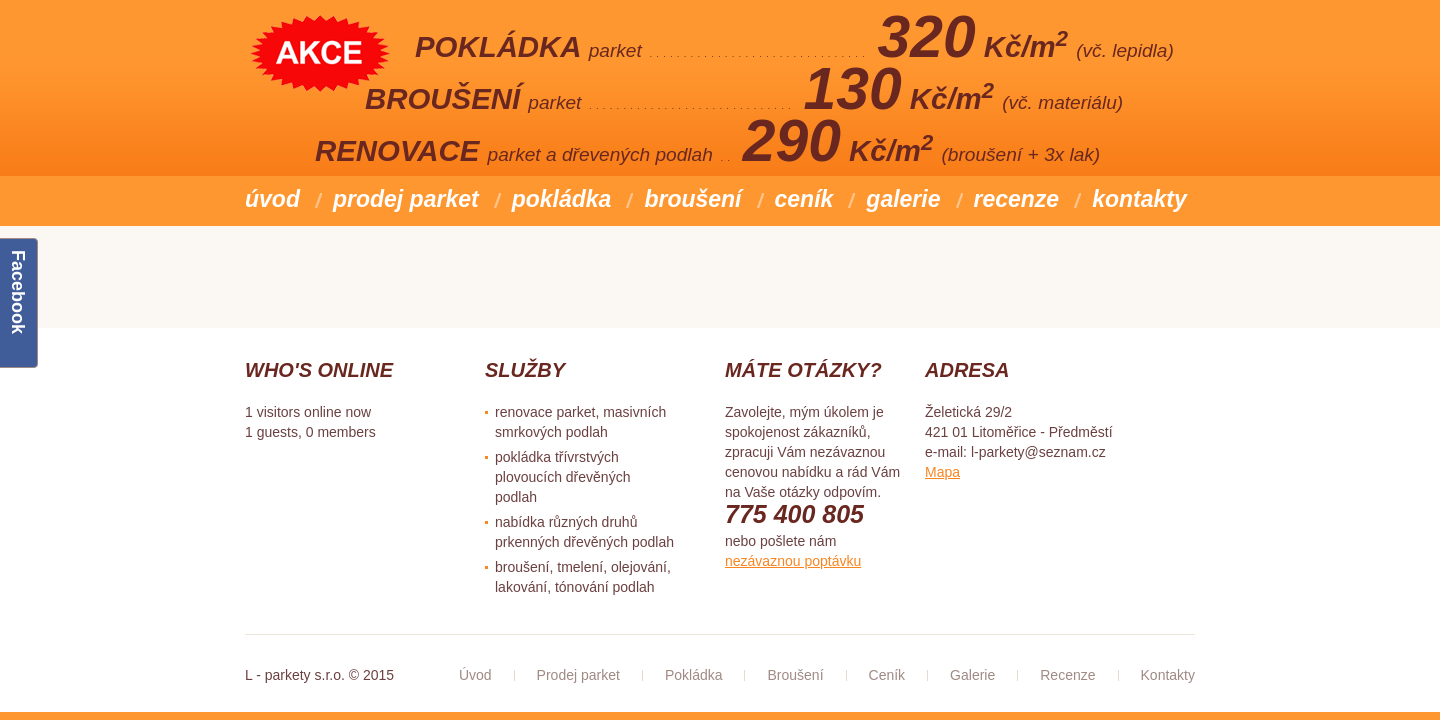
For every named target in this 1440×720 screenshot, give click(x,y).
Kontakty (1139, 199)
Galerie (903, 199)
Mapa (942, 472)
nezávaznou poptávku (793, 561)
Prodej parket (406, 199)
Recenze (1017, 199)
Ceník (804, 199)
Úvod (272, 199)
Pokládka (562, 199)
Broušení (692, 199)
